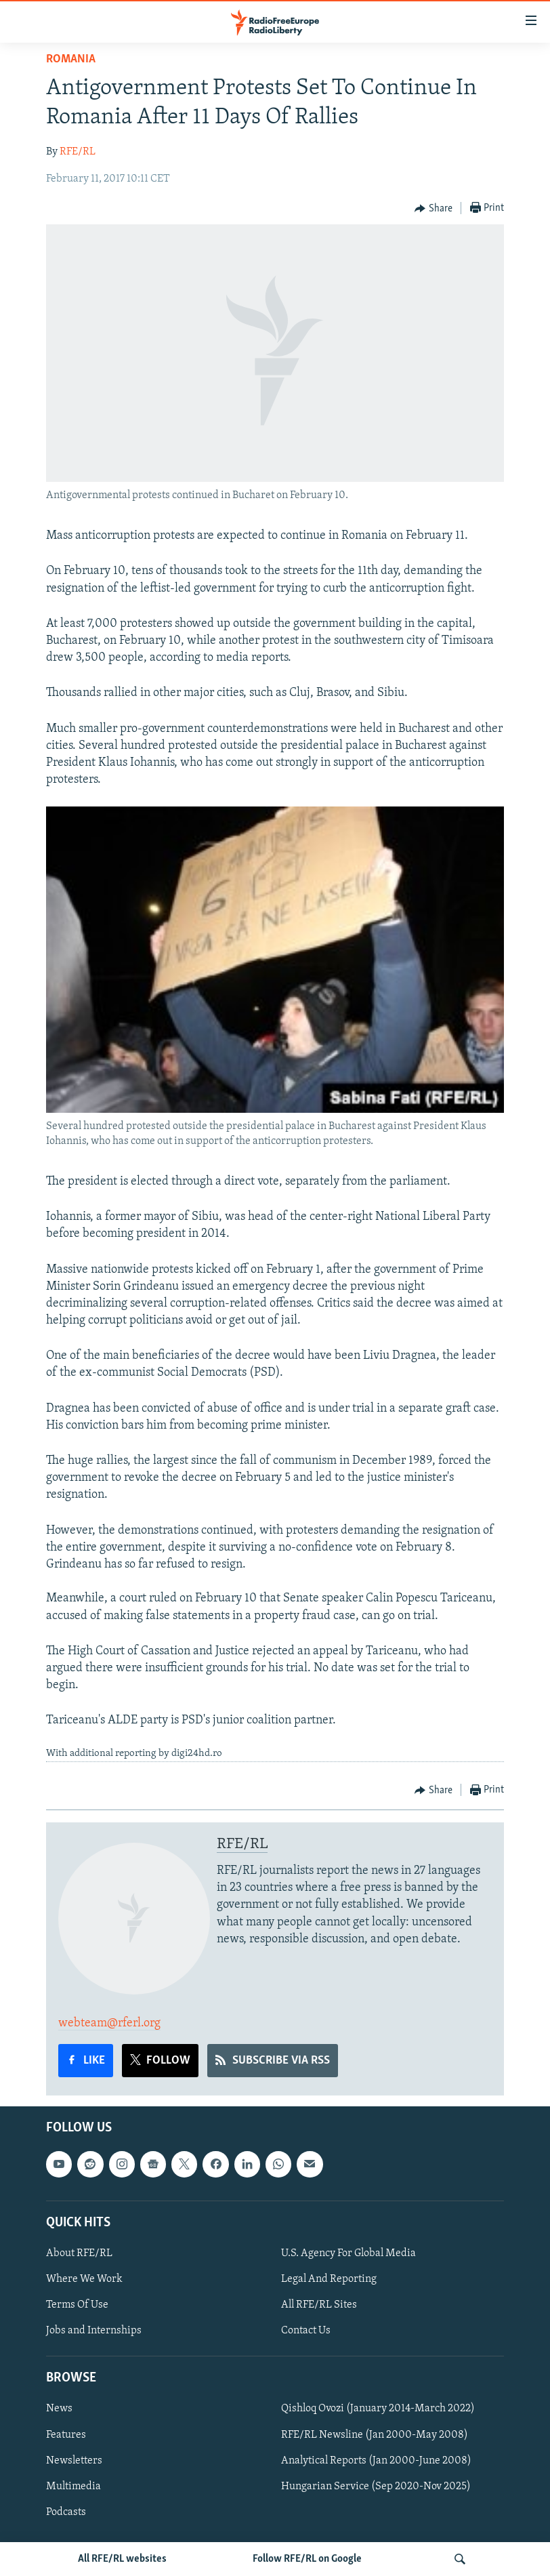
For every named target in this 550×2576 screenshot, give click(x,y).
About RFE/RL (79, 2253)
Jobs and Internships (94, 2330)
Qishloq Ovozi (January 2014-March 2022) (378, 2409)
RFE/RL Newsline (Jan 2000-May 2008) (374, 2435)
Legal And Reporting (329, 2279)
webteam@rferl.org (109, 2023)
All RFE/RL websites (122, 2559)
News (59, 2409)
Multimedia (73, 2486)
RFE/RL (78, 151)
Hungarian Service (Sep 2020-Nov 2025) (376, 2486)
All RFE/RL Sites (319, 2304)
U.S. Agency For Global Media (348, 2253)
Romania (71, 59)
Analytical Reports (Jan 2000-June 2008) (376, 2460)
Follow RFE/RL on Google (307, 2559)
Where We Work (84, 2279)
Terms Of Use (77, 2304)
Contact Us (306, 2330)
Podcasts (66, 2512)
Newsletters (74, 2460)
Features (66, 2435)
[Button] (433, 208)
